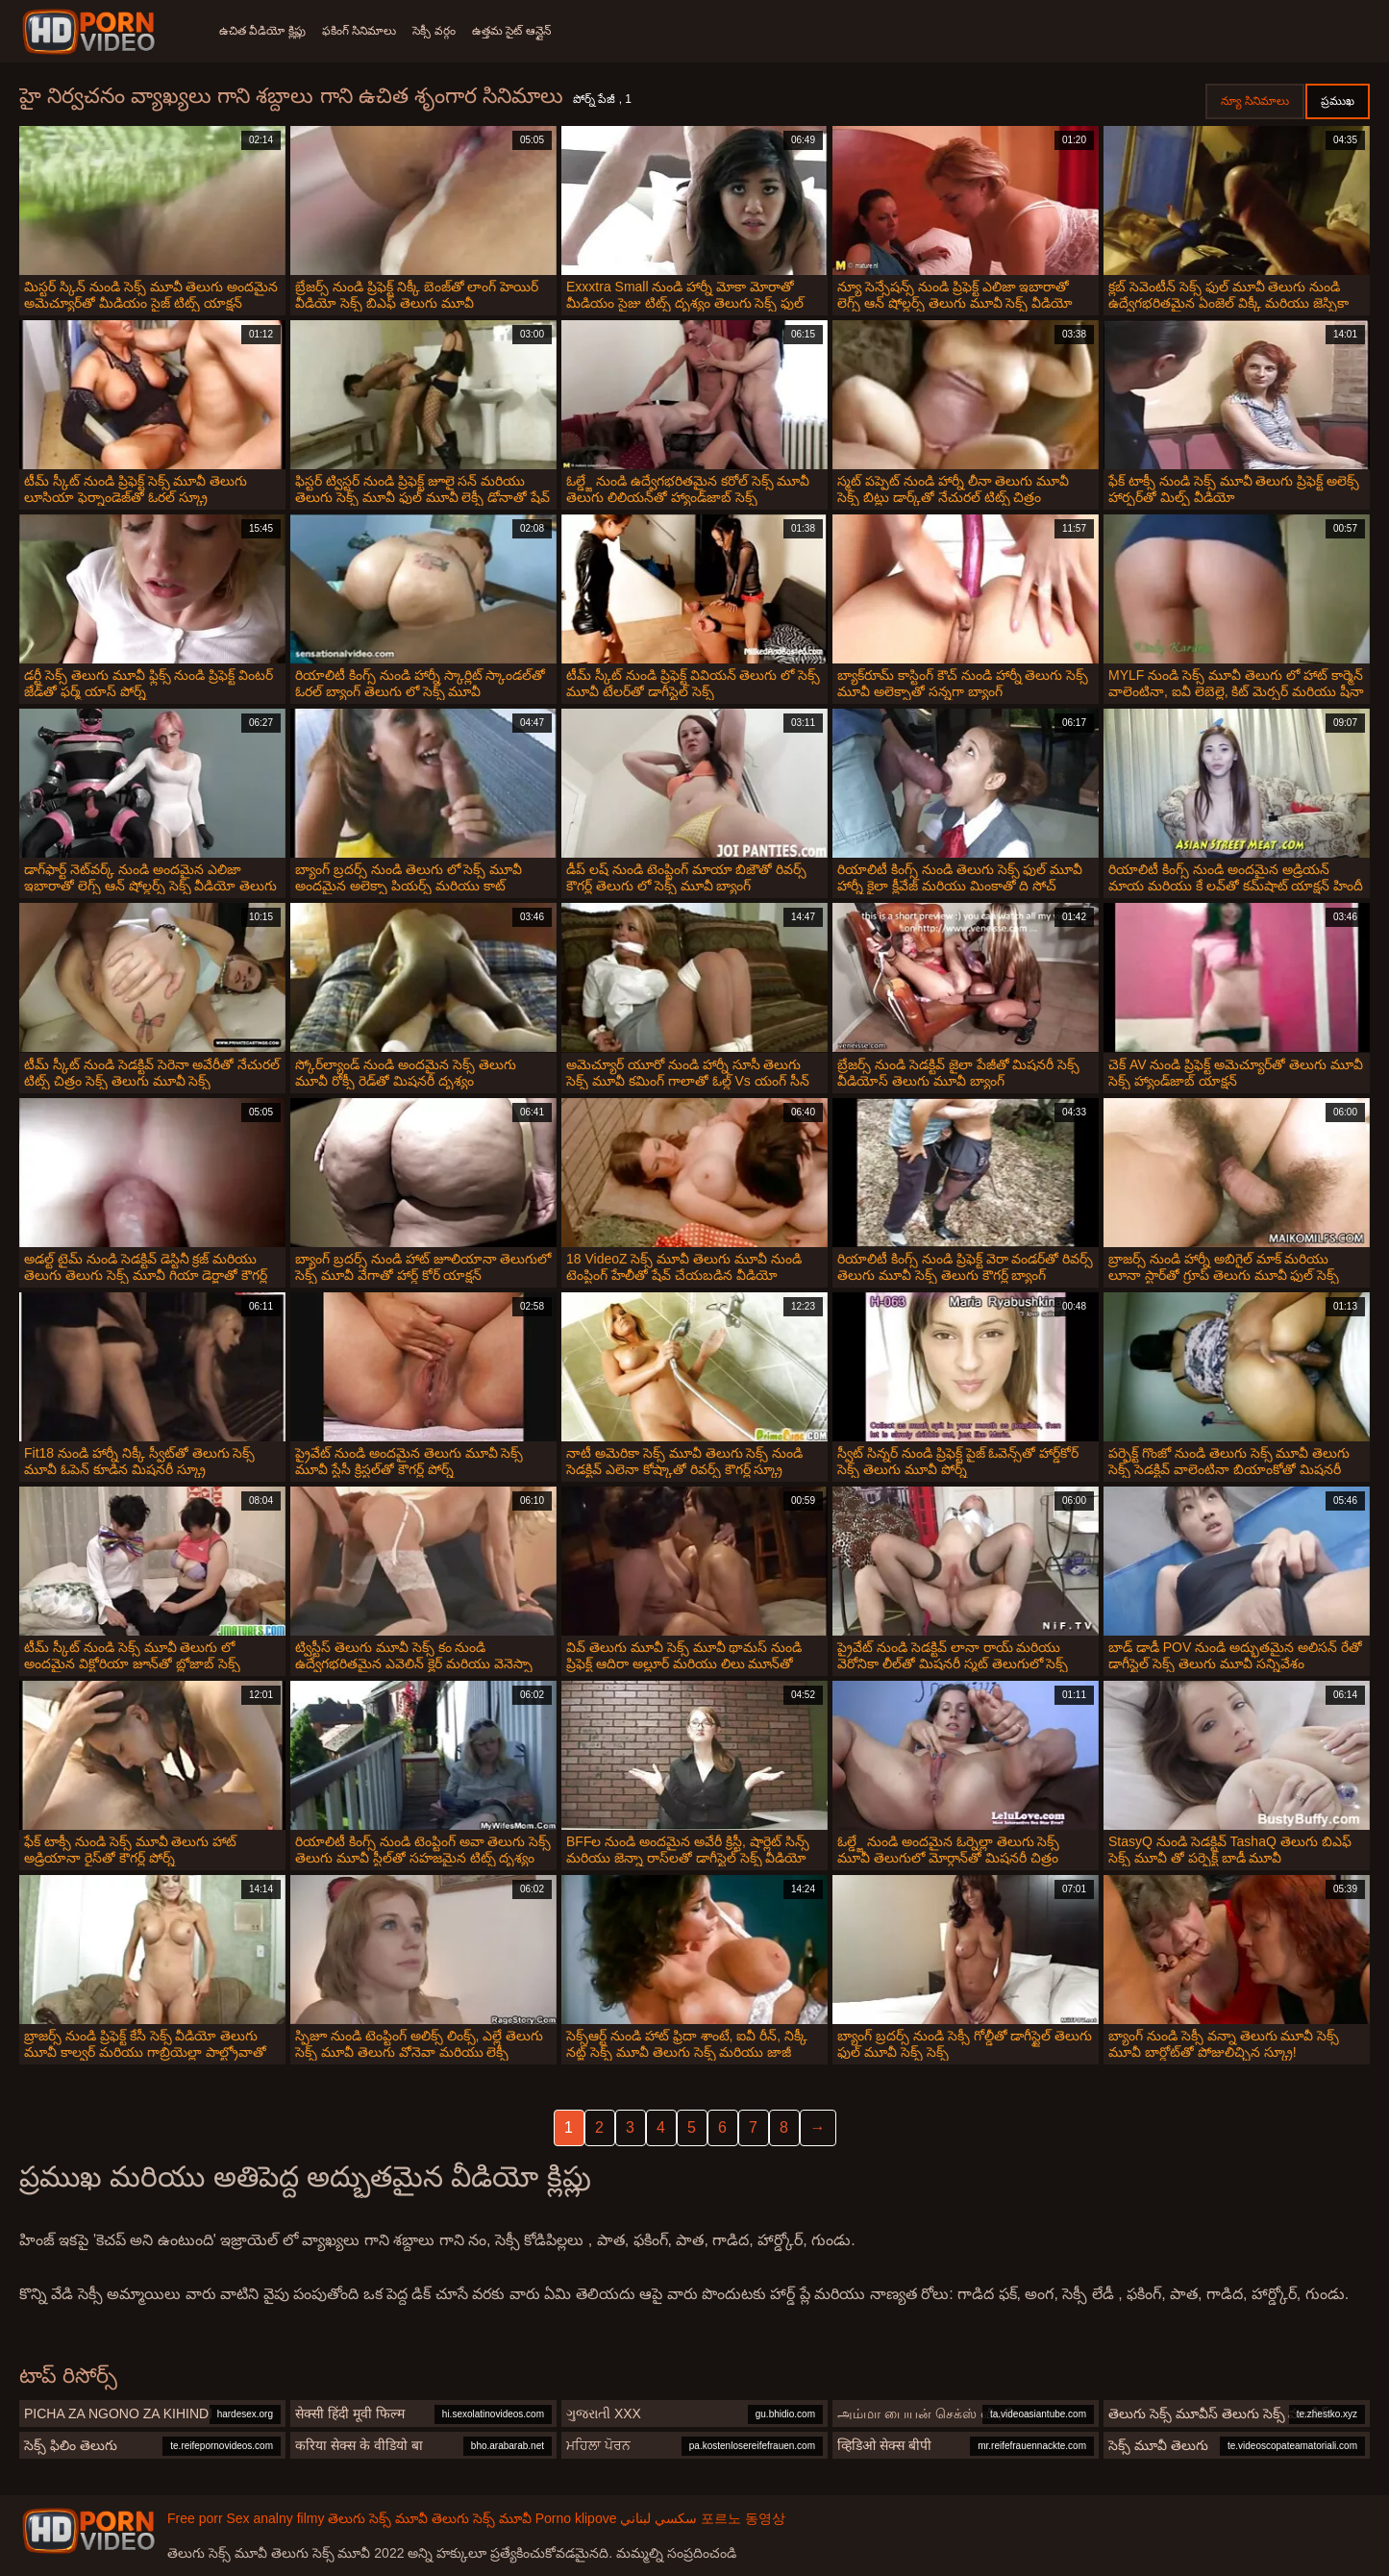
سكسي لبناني (658, 2518)
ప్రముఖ (1337, 101)
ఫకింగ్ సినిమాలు (366, 31)
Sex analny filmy (275, 2518)
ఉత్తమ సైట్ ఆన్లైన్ (530, 31)
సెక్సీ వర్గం (447, 31)
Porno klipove (576, 2518)
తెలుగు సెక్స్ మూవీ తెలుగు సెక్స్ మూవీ (429, 2518)
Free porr (195, 2518)
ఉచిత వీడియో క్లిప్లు (262, 31)
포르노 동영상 (743, 2518)
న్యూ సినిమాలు (1255, 101)
